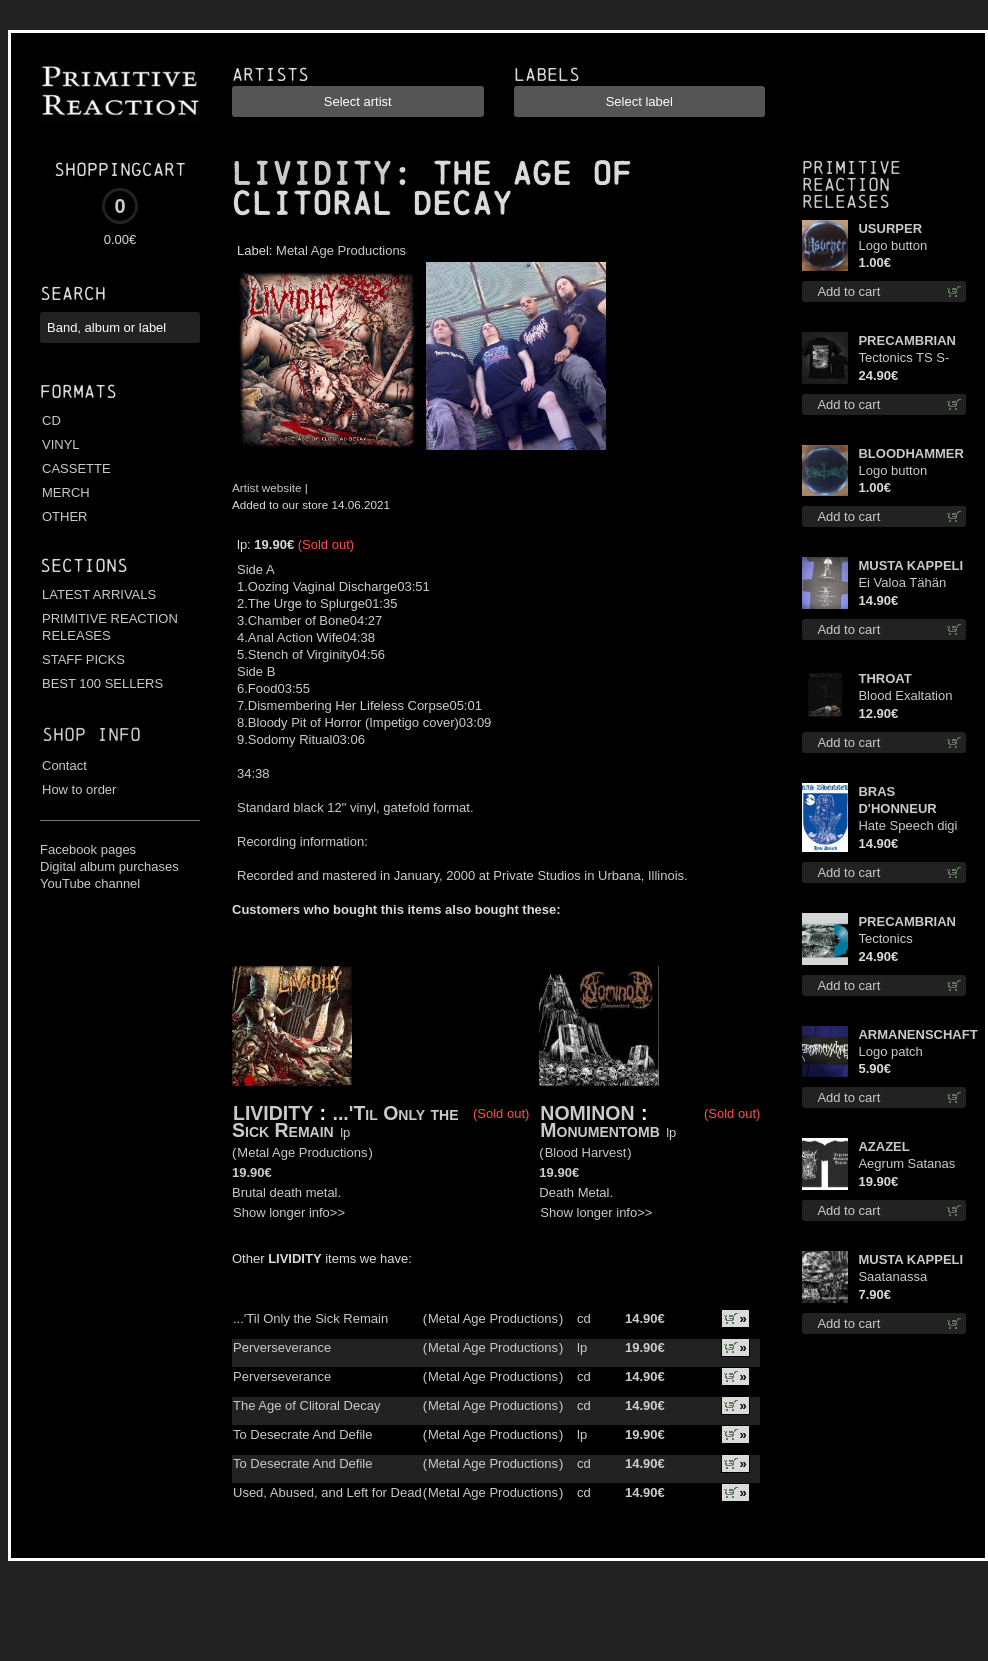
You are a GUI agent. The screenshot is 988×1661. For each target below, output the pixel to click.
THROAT (884, 678)
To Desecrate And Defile (302, 1434)
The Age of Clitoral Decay (306, 1405)
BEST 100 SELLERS (102, 683)
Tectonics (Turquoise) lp (898, 939)
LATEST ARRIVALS (99, 594)
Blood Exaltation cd (905, 696)
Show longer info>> (289, 1212)
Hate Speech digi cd (907, 826)
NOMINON (587, 1113)
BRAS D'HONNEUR (897, 800)
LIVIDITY (312, 174)
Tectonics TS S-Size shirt (903, 358)
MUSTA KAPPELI (910, 565)
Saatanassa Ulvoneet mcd (897, 1277)
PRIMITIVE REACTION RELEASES (110, 627)
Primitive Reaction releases (851, 184)
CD (51, 420)
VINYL (61, 444)
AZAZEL (883, 1146)
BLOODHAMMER (910, 453)
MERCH (66, 492)
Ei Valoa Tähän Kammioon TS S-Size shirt (907, 583)
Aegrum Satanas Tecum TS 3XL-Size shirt (906, 1164)
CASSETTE (76, 468)
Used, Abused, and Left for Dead (327, 1492)
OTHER (65, 516)
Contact (64, 765)
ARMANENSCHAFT (912, 1034)
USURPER (890, 228)
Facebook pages (88, 849)
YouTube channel (90, 883)
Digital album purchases (109, 866)
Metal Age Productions (341, 250)
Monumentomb (602, 1130)
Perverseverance (282, 1347)
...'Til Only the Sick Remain (345, 1121)
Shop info (91, 734)
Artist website (267, 487)
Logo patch (890, 1051)
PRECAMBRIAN (907, 340)
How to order (79, 789)
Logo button (892, 245)
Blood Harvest (586, 1152)
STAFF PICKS (83, 659)
